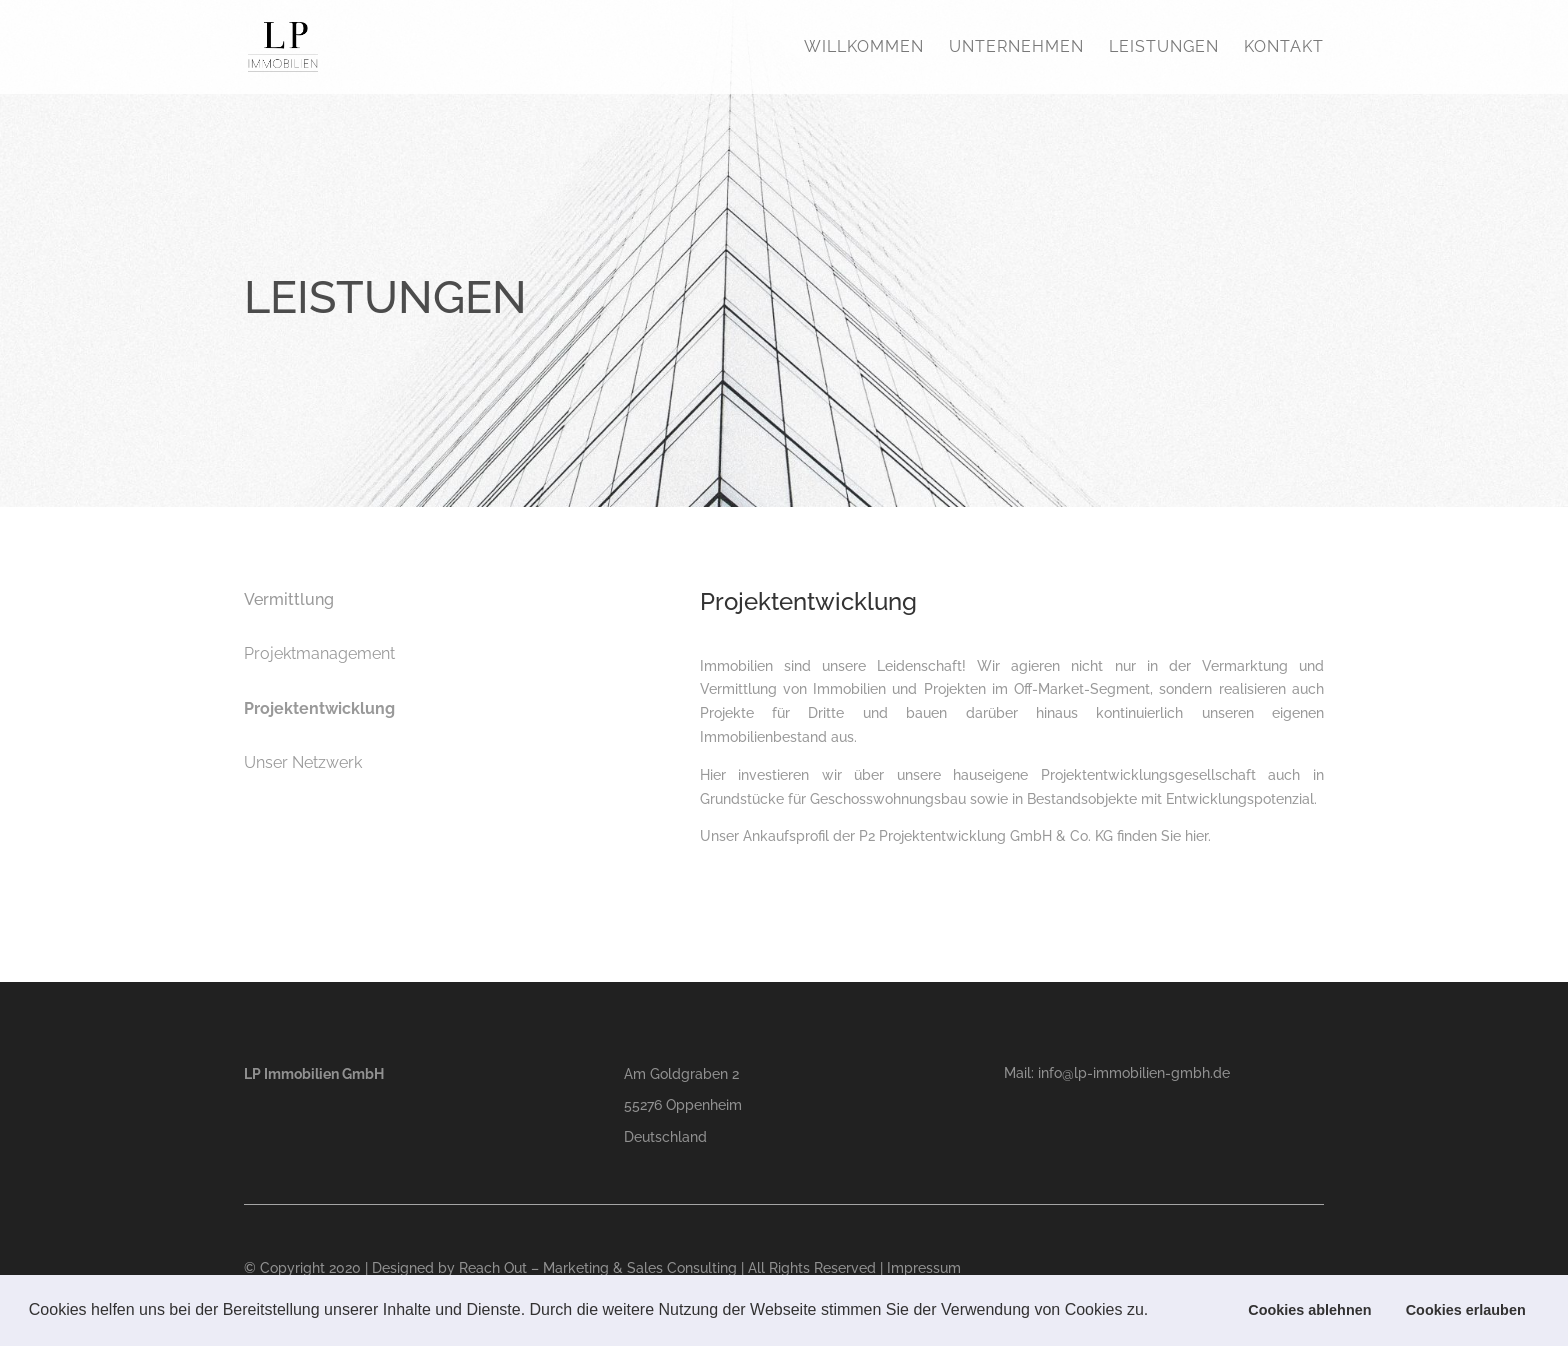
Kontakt (1284, 48)
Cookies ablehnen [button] (1309, 1310)
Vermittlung (289, 599)
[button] (1156, 1312)
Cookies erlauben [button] (1466, 1310)
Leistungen (1164, 48)
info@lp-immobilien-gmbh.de (1134, 1073)
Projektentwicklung (319, 708)
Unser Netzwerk (303, 762)
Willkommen (864, 48)
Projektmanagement (319, 653)
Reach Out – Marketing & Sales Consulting (598, 1268)
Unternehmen (1016, 48)
